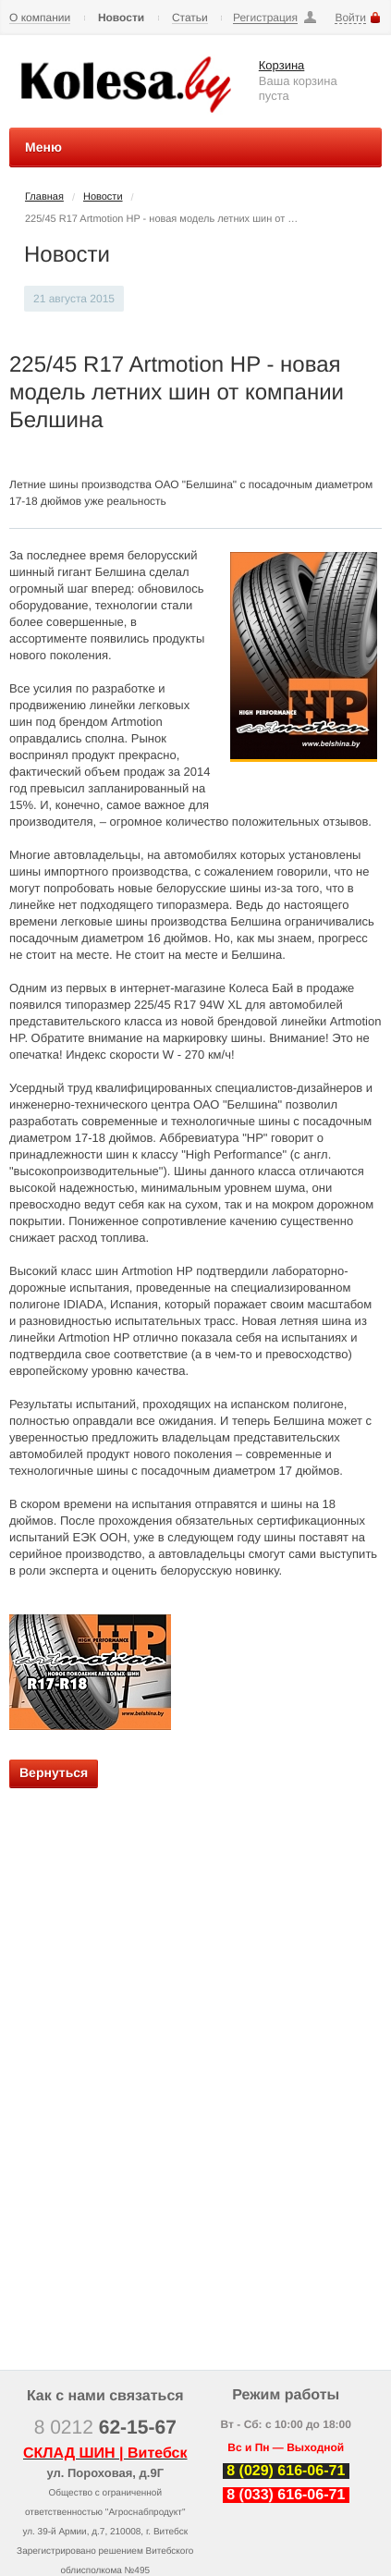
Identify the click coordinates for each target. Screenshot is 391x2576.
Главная (44, 196)
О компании (39, 18)
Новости (121, 17)
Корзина (282, 65)
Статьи (190, 18)
